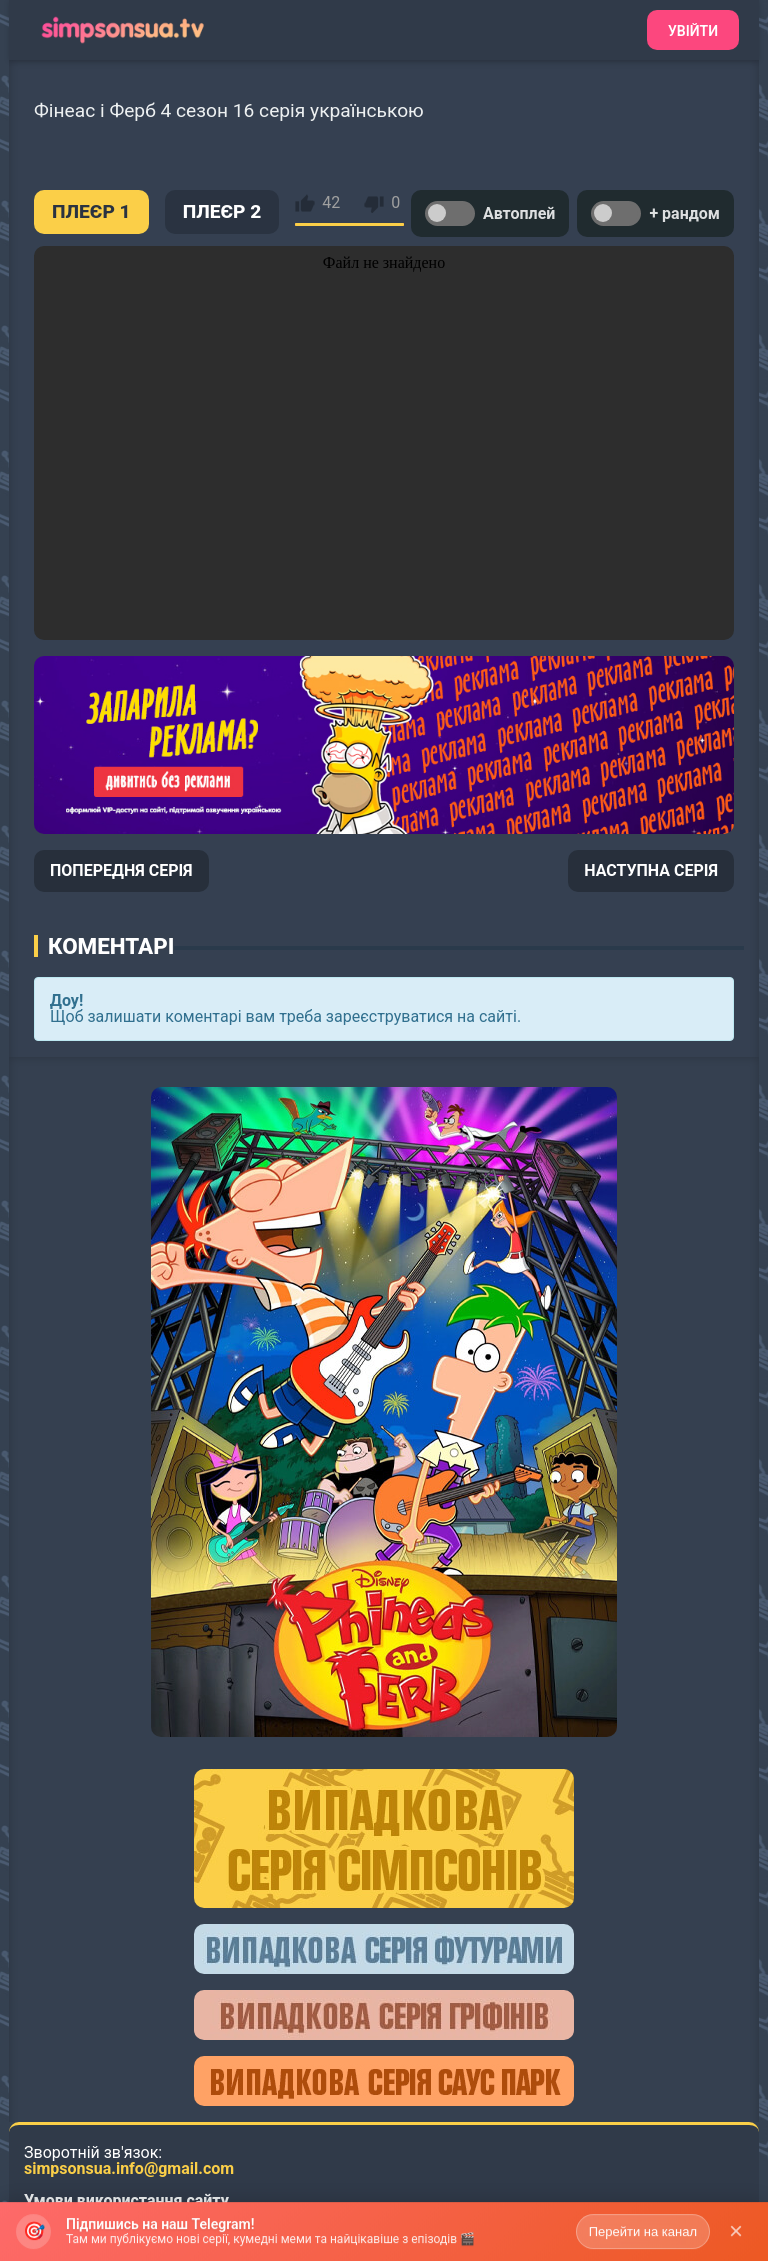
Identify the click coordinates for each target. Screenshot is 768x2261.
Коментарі (111, 946)
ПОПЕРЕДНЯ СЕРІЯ (121, 870)
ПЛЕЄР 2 (222, 211)
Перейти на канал (643, 2239)
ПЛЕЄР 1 (91, 211)
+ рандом (655, 213)
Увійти (693, 31)
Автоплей (490, 213)
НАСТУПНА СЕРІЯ (651, 870)
